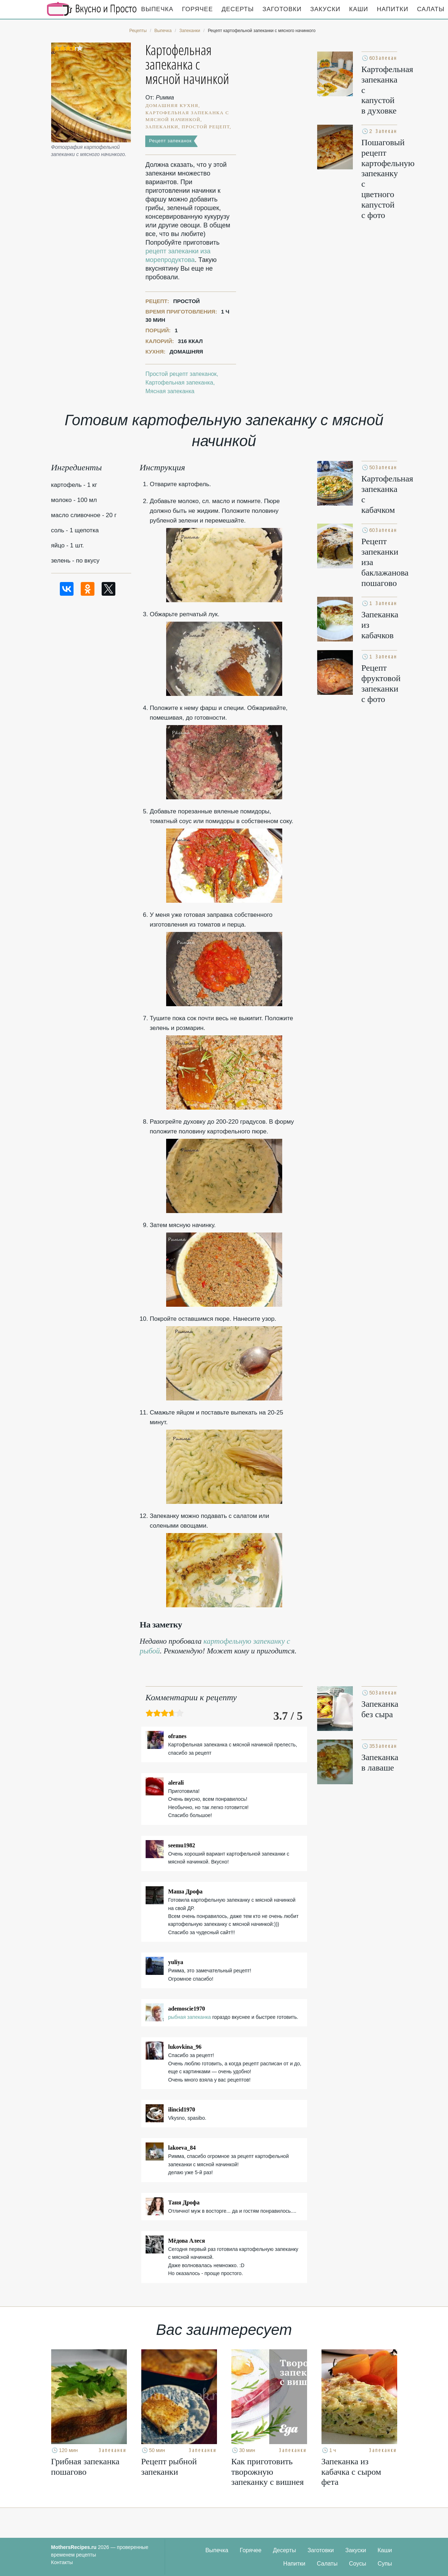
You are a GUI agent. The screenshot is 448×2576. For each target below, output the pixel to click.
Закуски (325, 9)
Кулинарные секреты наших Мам (92, 9)
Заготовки (281, 9)
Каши (358, 9)
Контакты (62, 2562)
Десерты (238, 9)
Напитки (392, 9)
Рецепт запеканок (170, 140)
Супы (385, 2564)
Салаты (327, 2564)
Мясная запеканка (169, 391)
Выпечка (157, 9)
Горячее (197, 9)
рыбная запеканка (189, 2017)
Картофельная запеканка (179, 382)
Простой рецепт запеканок (181, 374)
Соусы (357, 2564)
